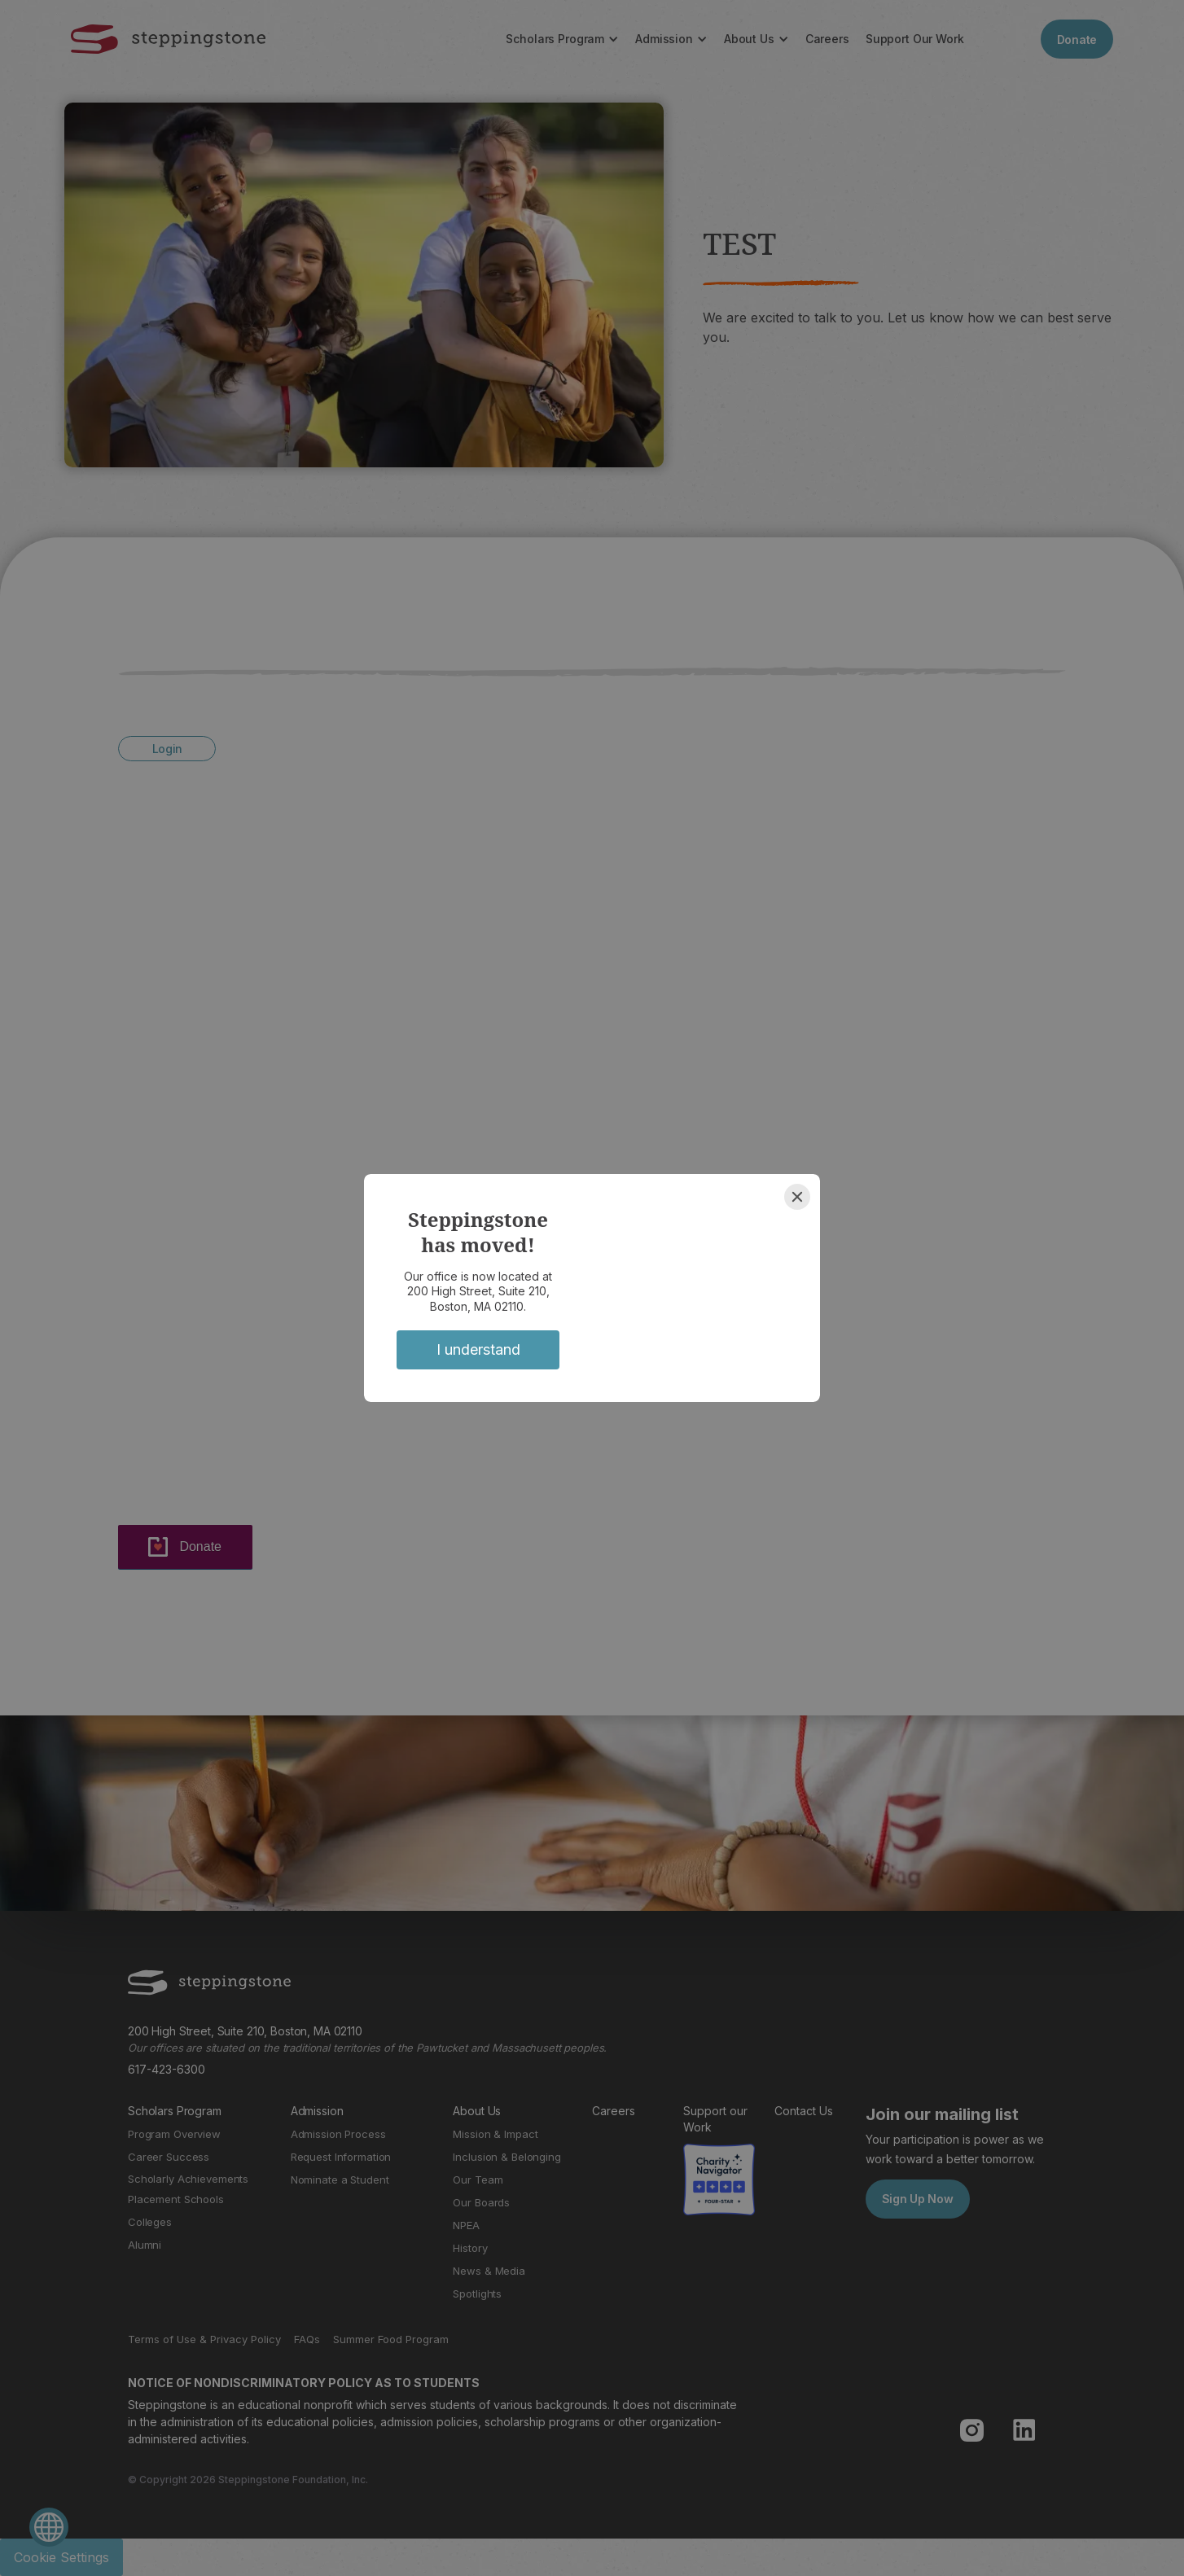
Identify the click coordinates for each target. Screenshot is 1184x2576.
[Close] (797, 1197)
